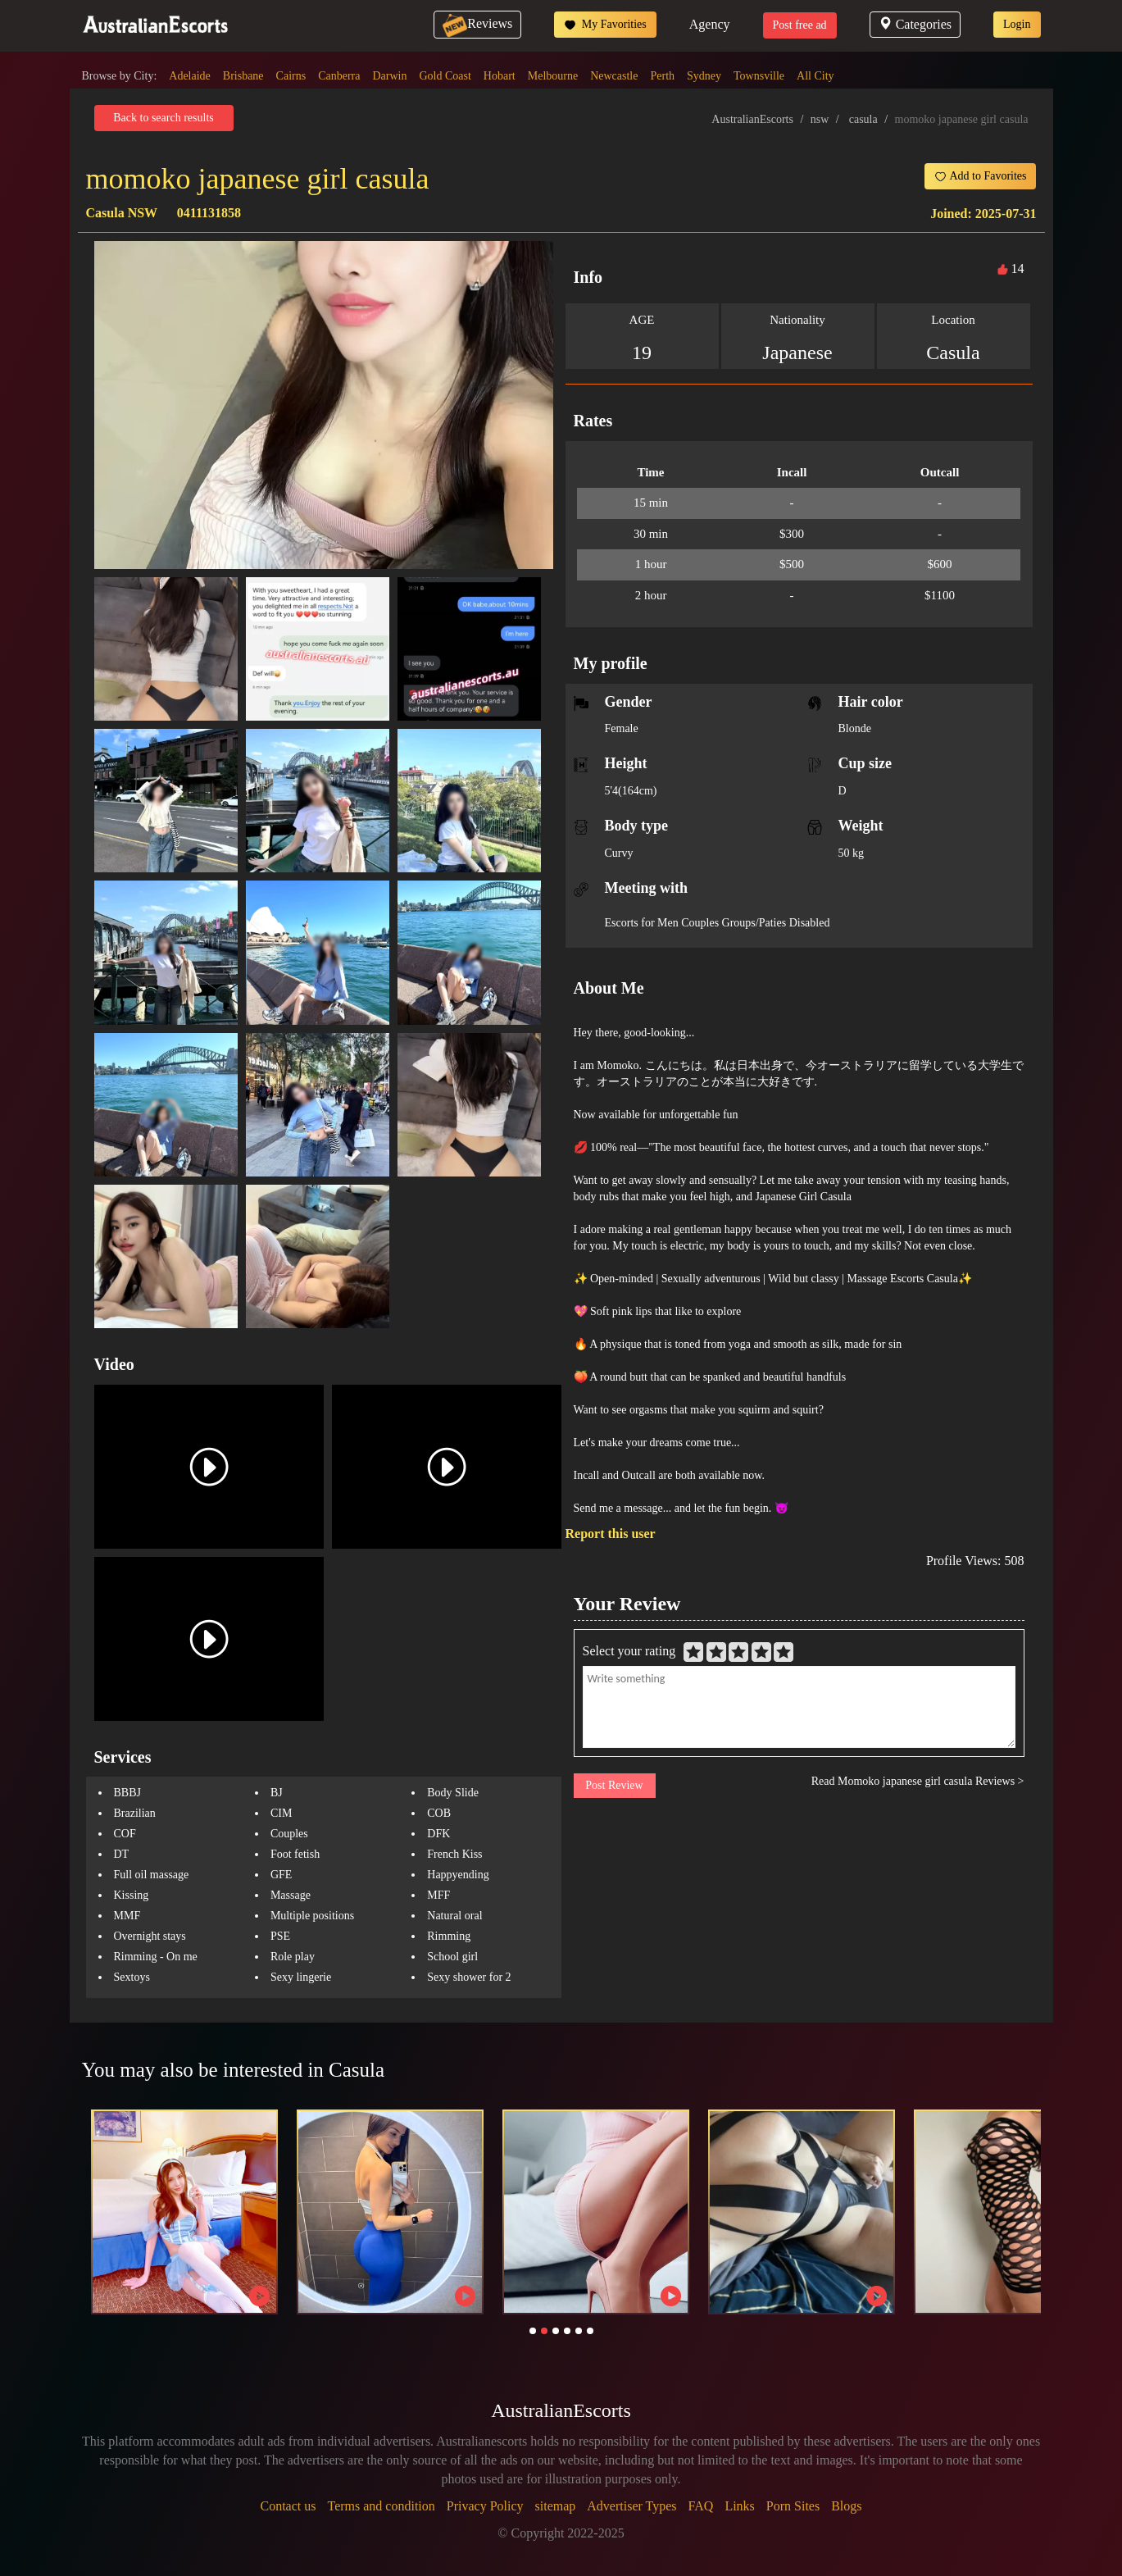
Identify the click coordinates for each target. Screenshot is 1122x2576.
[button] (532, 2331)
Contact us (288, 2506)
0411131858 (209, 213)
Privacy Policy (485, 2506)
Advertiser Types (631, 2506)
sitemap (555, 2506)
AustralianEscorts (752, 119)
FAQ (701, 2506)
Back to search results (163, 118)
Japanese (797, 352)
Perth (662, 76)
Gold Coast (444, 76)
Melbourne (553, 76)
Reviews (477, 23)
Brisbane (243, 76)
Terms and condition (380, 2506)
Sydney (704, 76)
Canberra (339, 76)
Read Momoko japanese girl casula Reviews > (917, 1781)
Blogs (846, 2506)
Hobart (500, 76)
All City (815, 76)
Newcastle (614, 76)
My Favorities (605, 24)
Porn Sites (793, 2506)
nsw (820, 119)
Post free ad (800, 25)
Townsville (759, 76)
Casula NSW (121, 213)
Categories (915, 24)
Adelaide (190, 76)
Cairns (291, 76)
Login (1016, 24)
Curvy (619, 853)
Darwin (389, 76)
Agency (709, 24)
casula (863, 119)
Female (621, 728)
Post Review (614, 1785)
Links (739, 2506)
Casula (952, 352)
